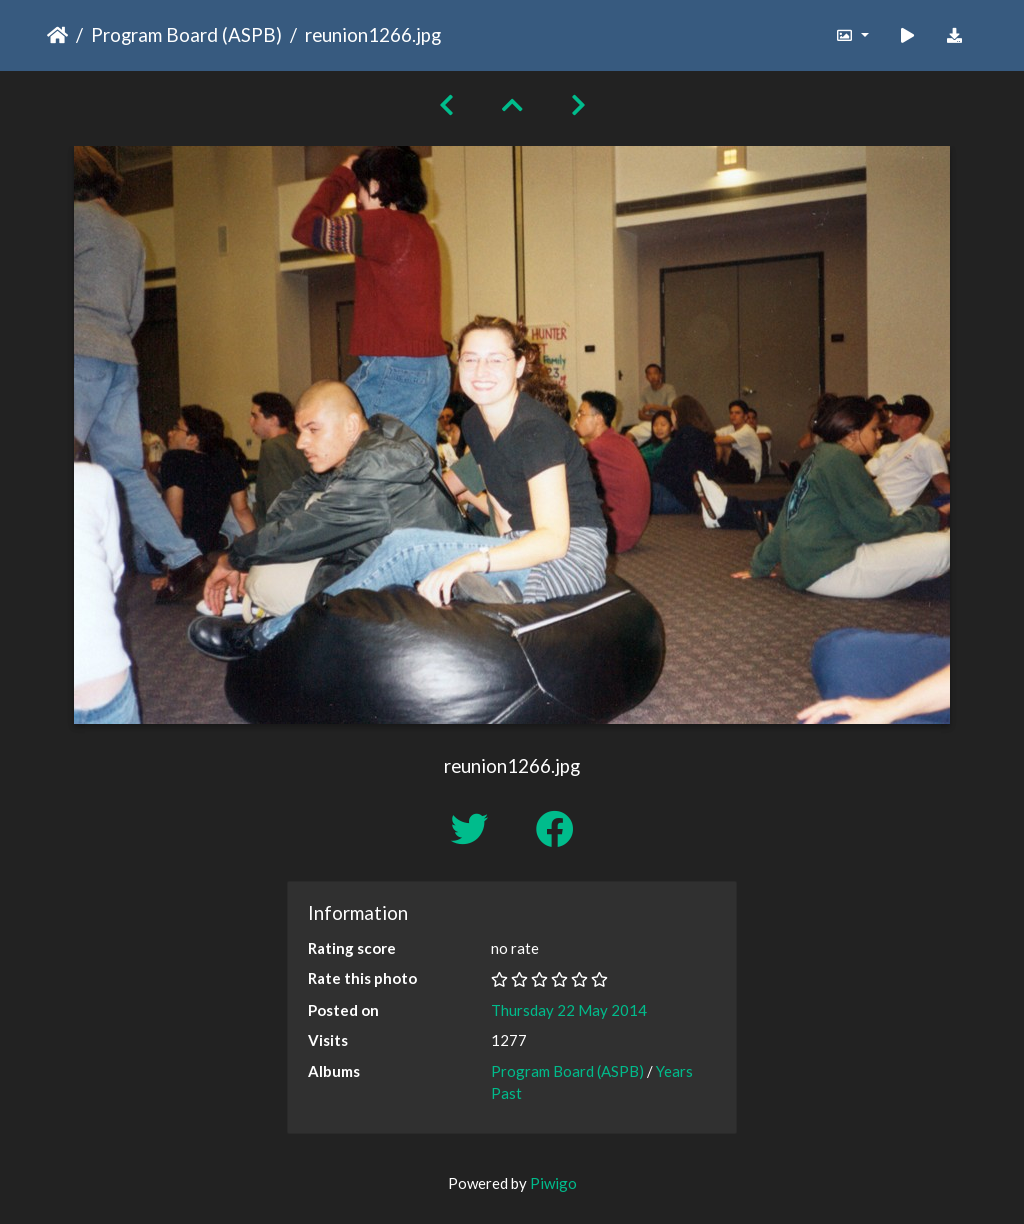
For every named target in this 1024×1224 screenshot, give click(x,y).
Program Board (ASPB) (186, 34)
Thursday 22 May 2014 (569, 1010)
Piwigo (553, 1183)
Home (57, 35)
